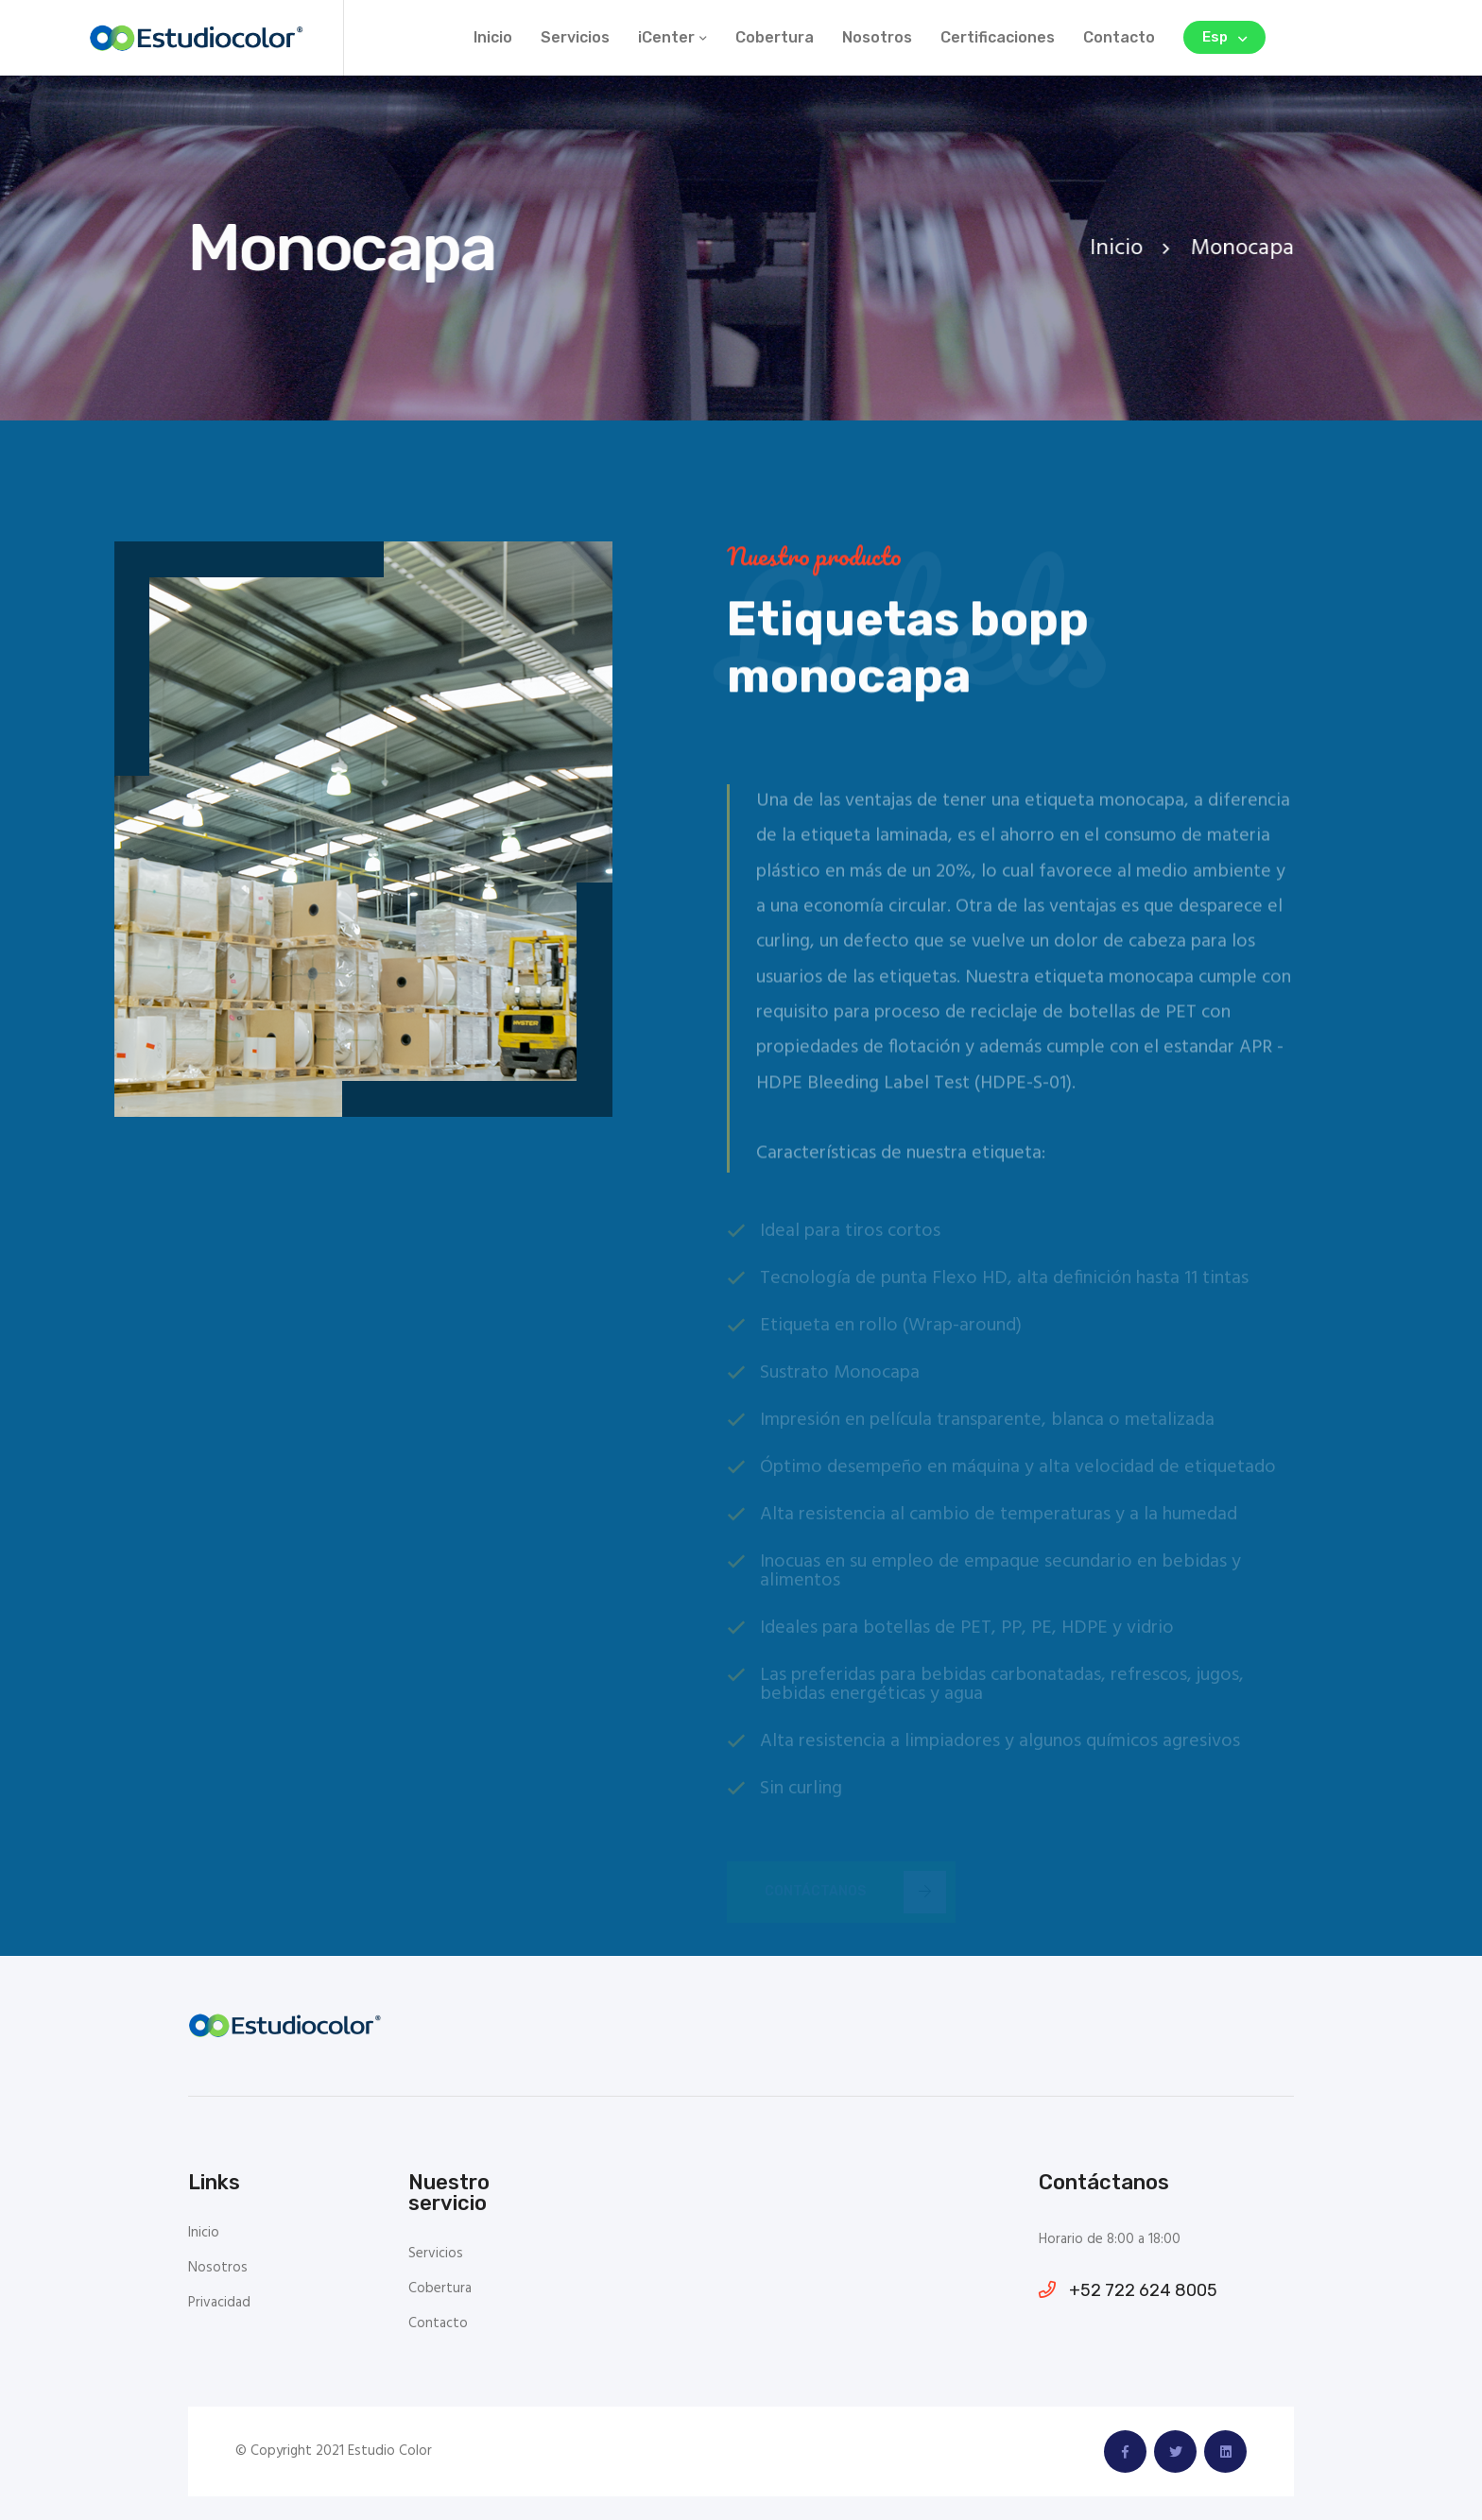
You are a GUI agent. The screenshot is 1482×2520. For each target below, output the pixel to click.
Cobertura (774, 37)
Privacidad (219, 2303)
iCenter (666, 37)
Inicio (493, 37)
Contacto (1119, 37)
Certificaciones (997, 37)
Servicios (575, 37)
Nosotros (877, 37)
